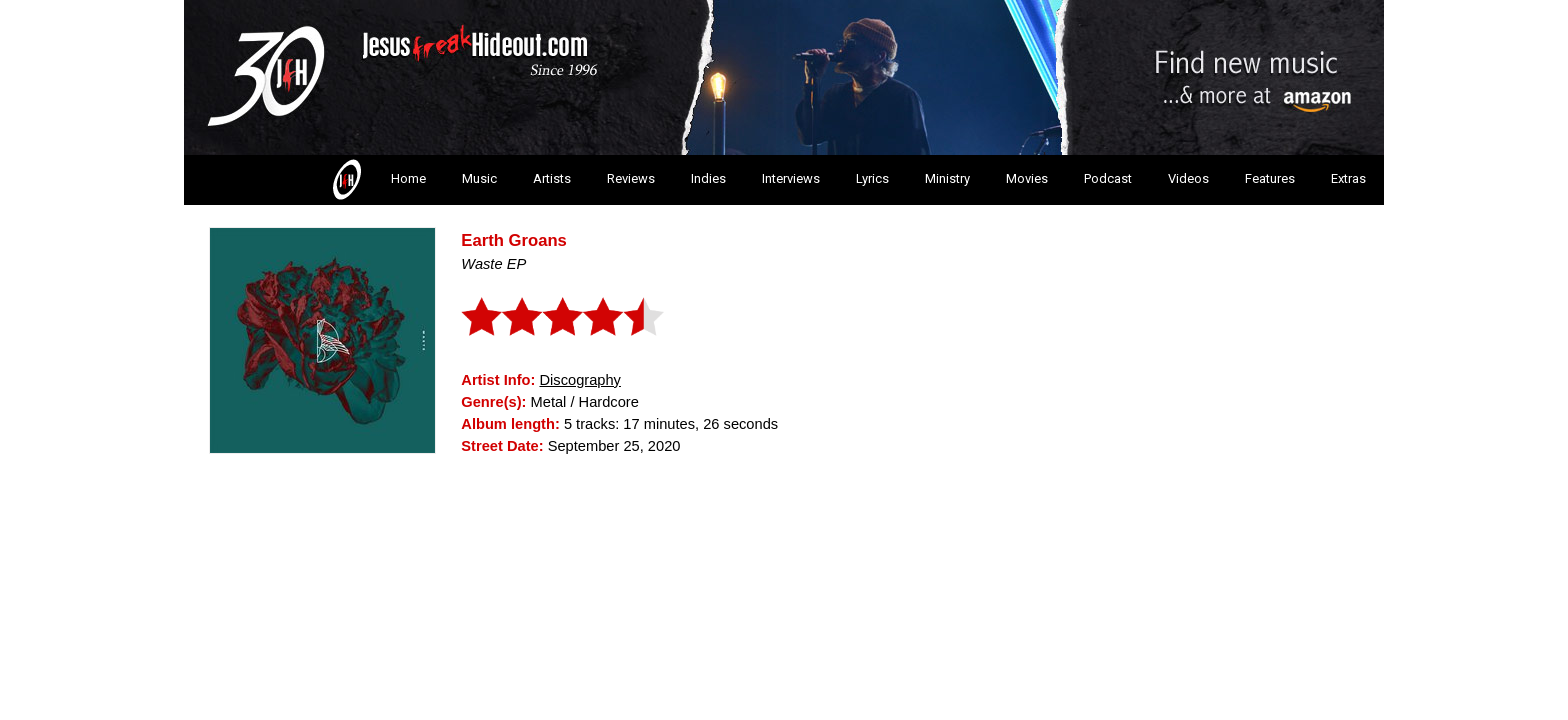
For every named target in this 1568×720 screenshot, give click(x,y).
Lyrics (872, 178)
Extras (1348, 178)
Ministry (947, 178)
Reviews (631, 178)
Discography (579, 380)
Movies (1027, 178)
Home (377, 180)
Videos (1188, 178)
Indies (708, 178)
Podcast (1108, 178)
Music (479, 178)
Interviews (791, 178)
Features (1270, 178)
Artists (552, 178)
